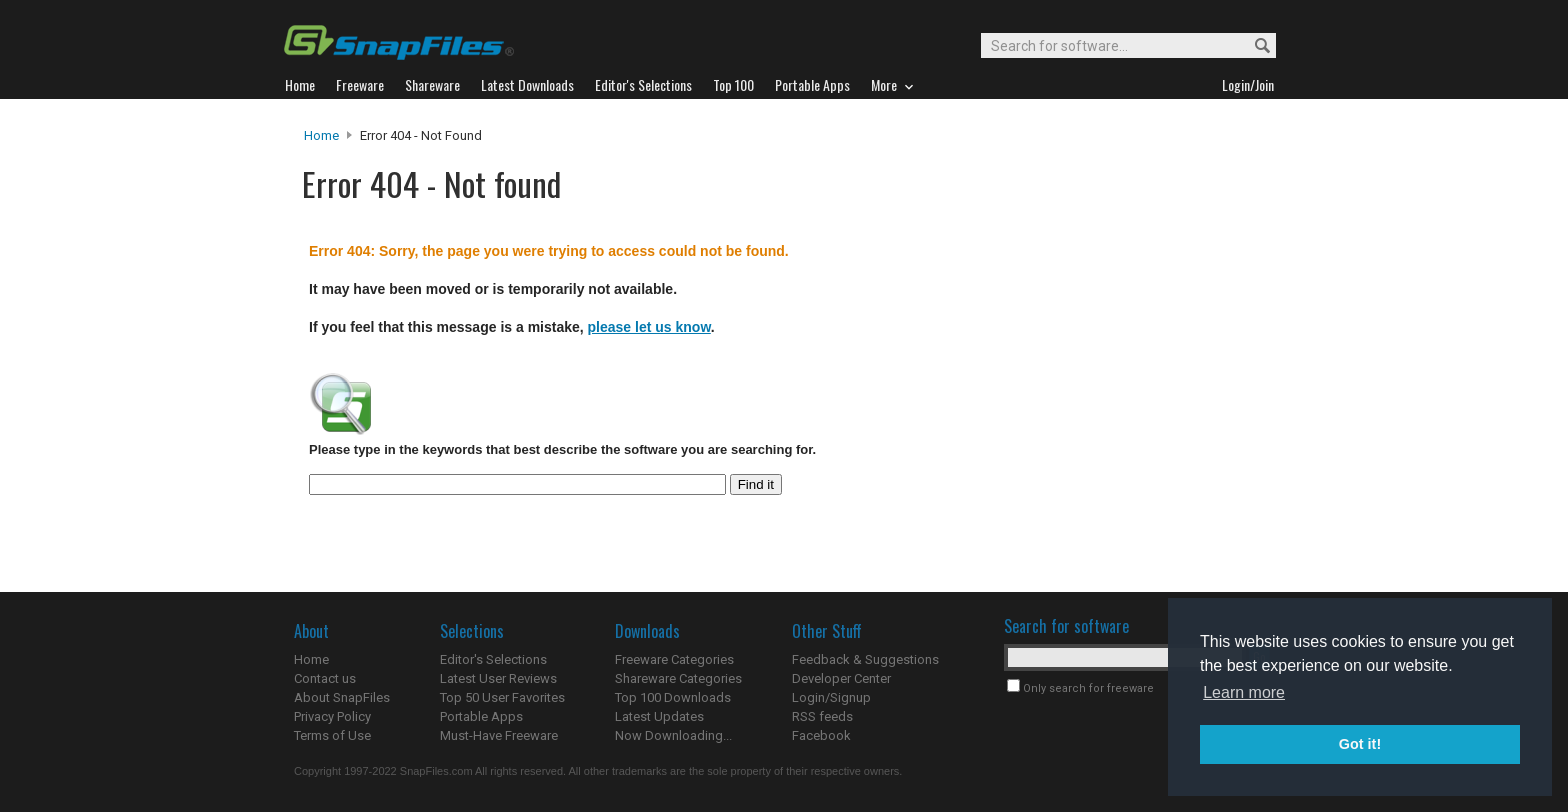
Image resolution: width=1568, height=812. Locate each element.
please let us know (649, 327)
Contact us (325, 678)
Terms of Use (332, 735)
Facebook (821, 735)
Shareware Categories (678, 678)
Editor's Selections (493, 659)
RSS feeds (822, 716)
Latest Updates (659, 716)
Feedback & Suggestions (865, 659)
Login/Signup (831, 697)
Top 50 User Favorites (502, 697)
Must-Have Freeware (499, 735)
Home (321, 135)
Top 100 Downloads (673, 697)
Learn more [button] (1244, 692)
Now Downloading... (673, 735)
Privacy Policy (332, 716)
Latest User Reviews (498, 678)
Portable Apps (481, 716)
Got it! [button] (1360, 744)
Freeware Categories (674, 659)
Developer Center (841, 678)
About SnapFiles (342, 697)
